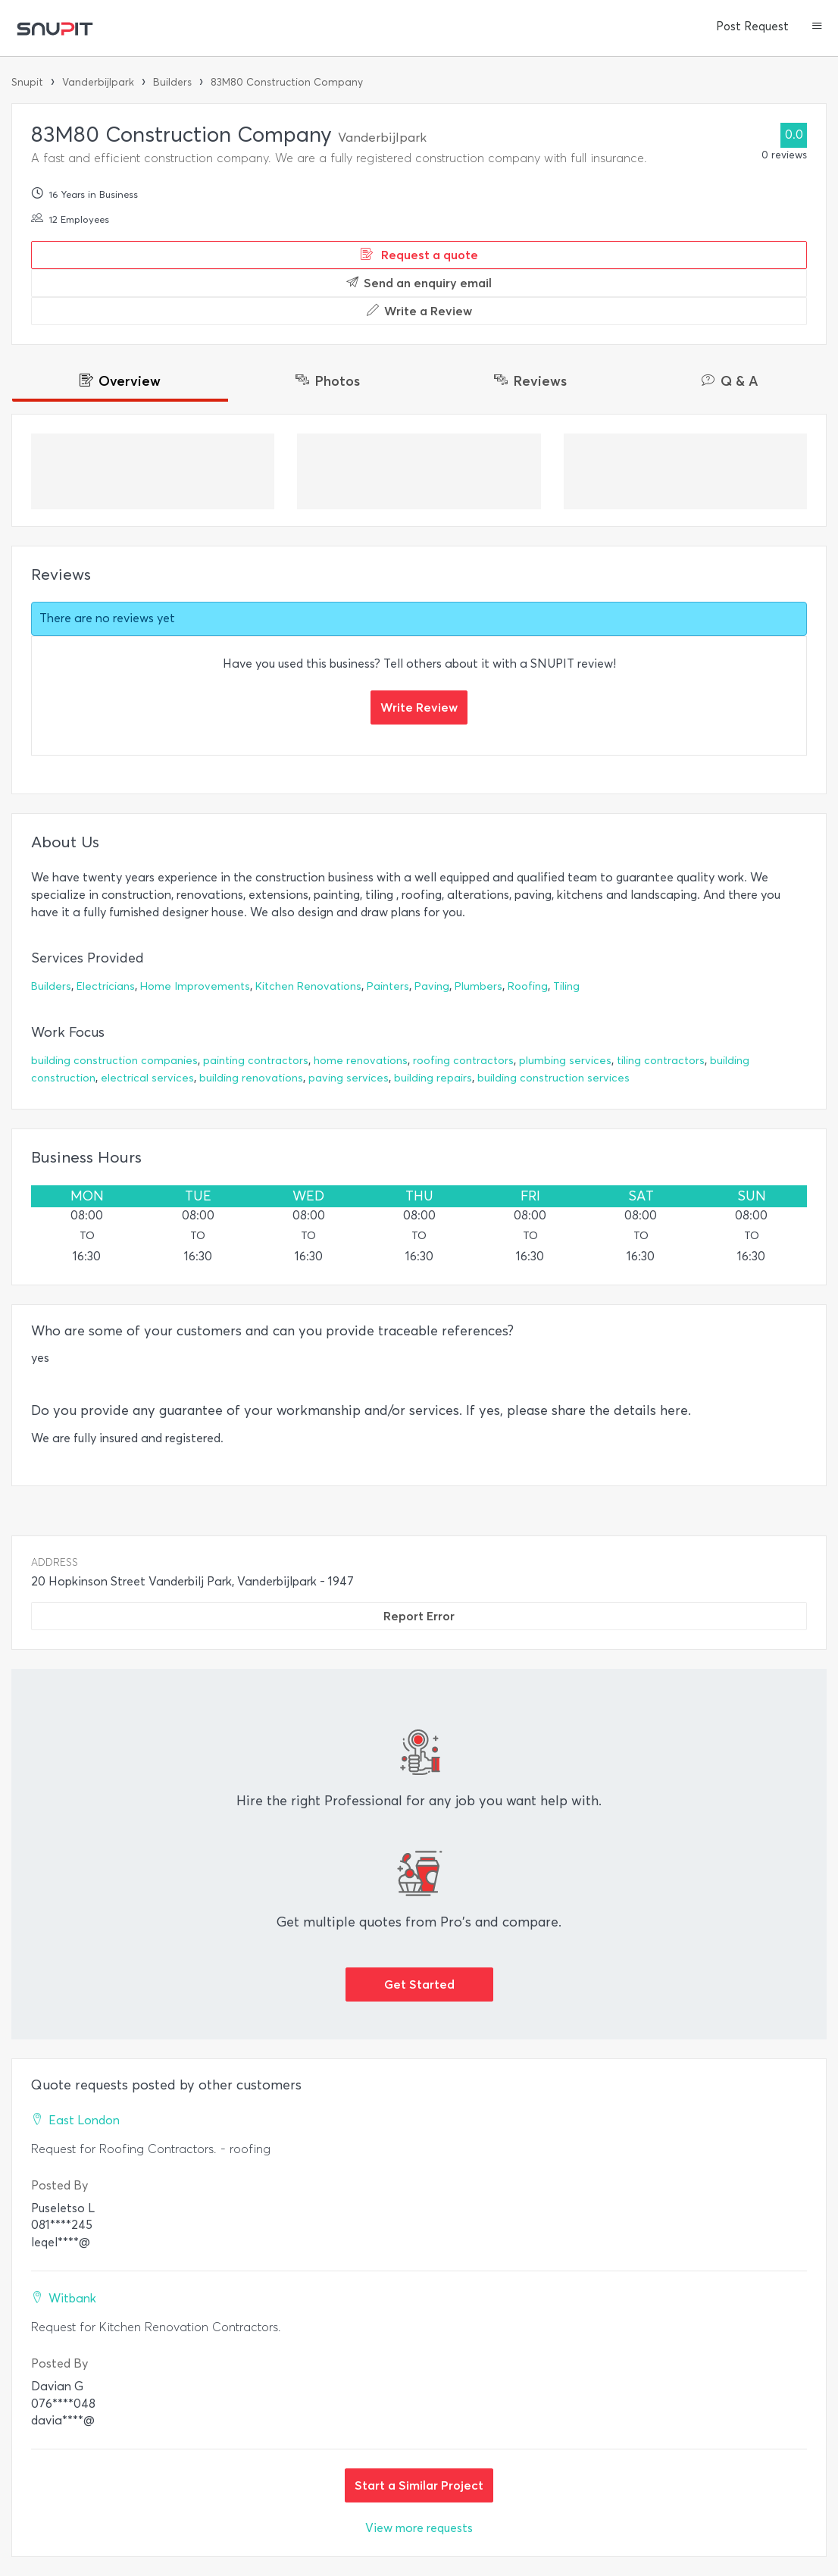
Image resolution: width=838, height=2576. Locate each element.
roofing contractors (463, 1060)
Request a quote (419, 254)
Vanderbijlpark (98, 82)
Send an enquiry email (419, 282)
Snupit (27, 82)
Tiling (566, 986)
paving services (348, 1078)
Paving (431, 986)
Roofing (528, 986)
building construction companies (114, 1060)
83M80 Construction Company (287, 82)
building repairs (433, 1078)
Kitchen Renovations (308, 986)
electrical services (147, 1078)
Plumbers (478, 986)
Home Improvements (195, 986)
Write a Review (419, 310)
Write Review (419, 707)
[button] (817, 27)
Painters (388, 986)
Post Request (752, 26)
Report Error (419, 1615)
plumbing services (565, 1060)
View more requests (419, 2528)
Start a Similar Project (419, 2485)
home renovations (361, 1060)
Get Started (419, 1984)
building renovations (251, 1078)
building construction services (553, 1078)
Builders (172, 82)
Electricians (106, 986)
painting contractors (255, 1060)
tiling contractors (661, 1060)
